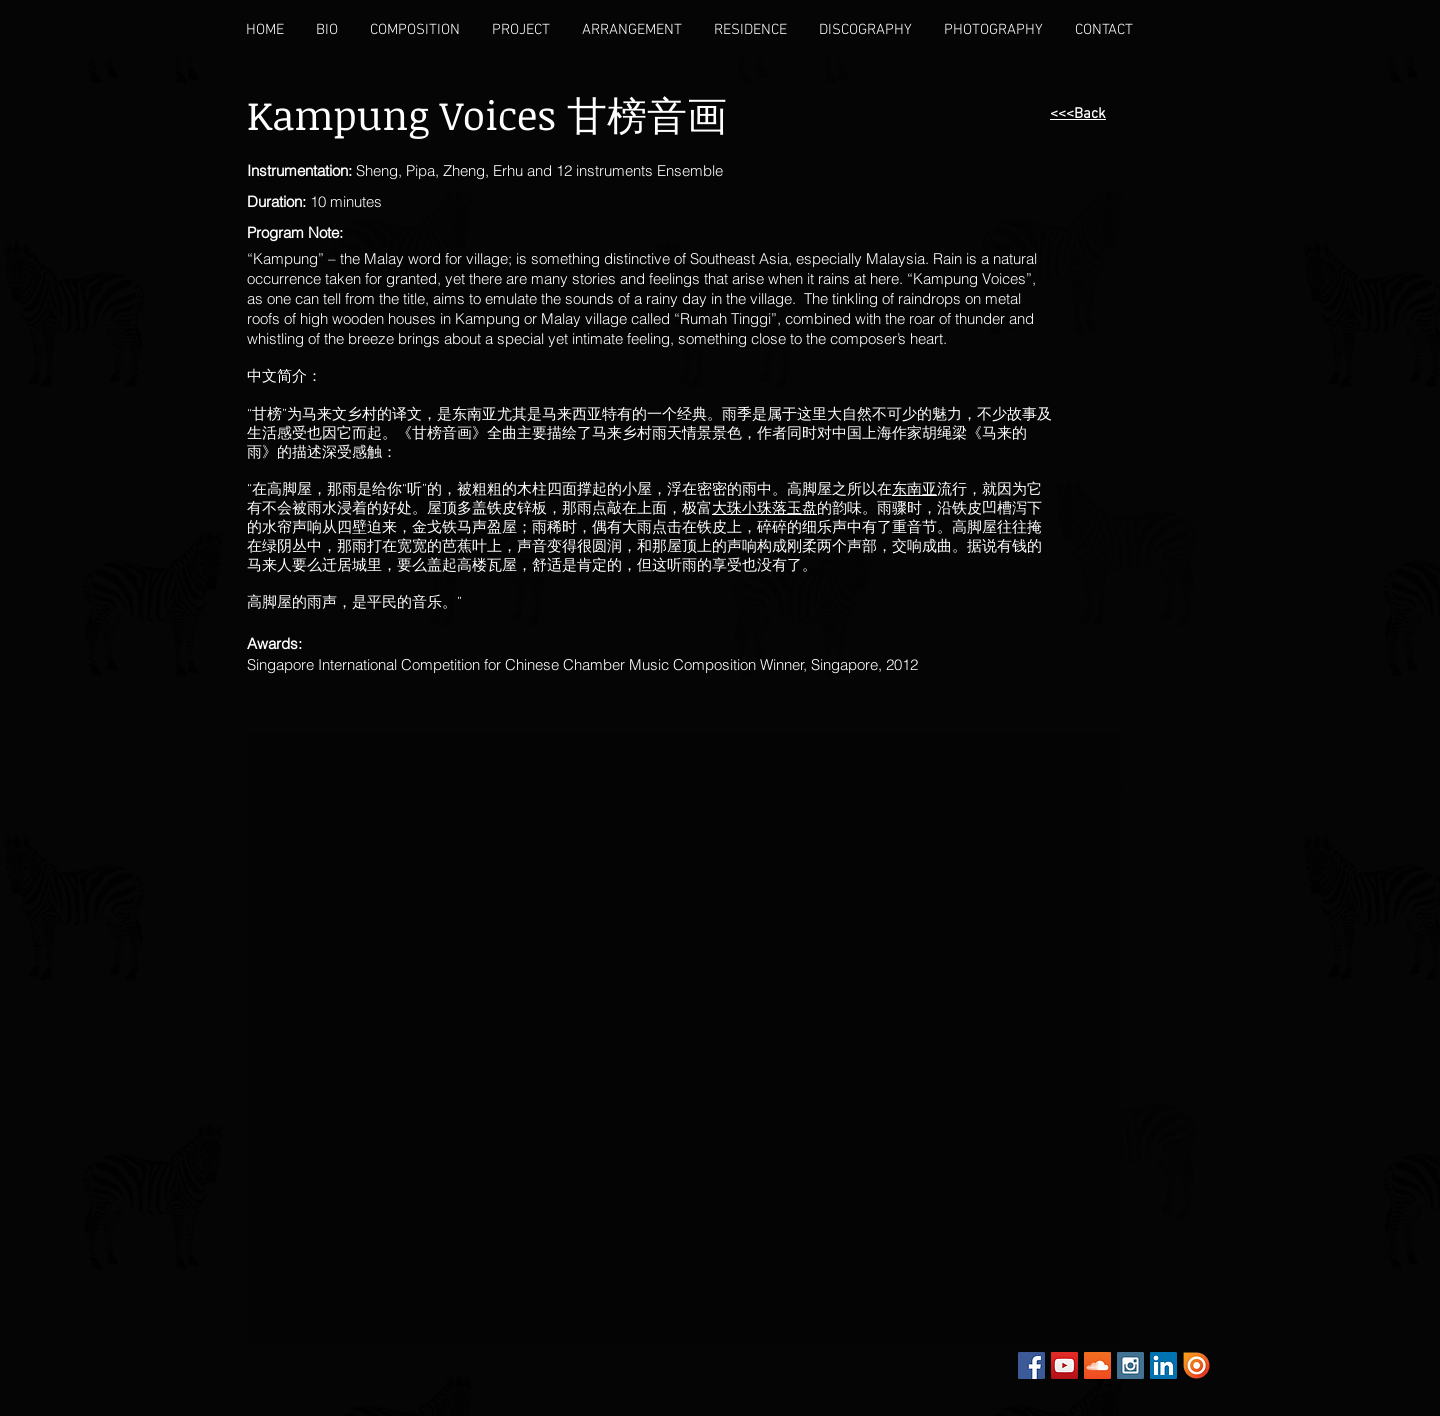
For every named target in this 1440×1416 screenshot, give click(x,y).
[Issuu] (1196, 1365)
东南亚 (914, 490)
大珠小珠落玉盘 (764, 509)
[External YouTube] (479, 867)
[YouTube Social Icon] (1064, 1365)
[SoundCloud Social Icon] (1097, 1365)
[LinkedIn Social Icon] (1163, 1365)
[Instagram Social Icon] (1130, 1365)
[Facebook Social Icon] (1031, 1365)
